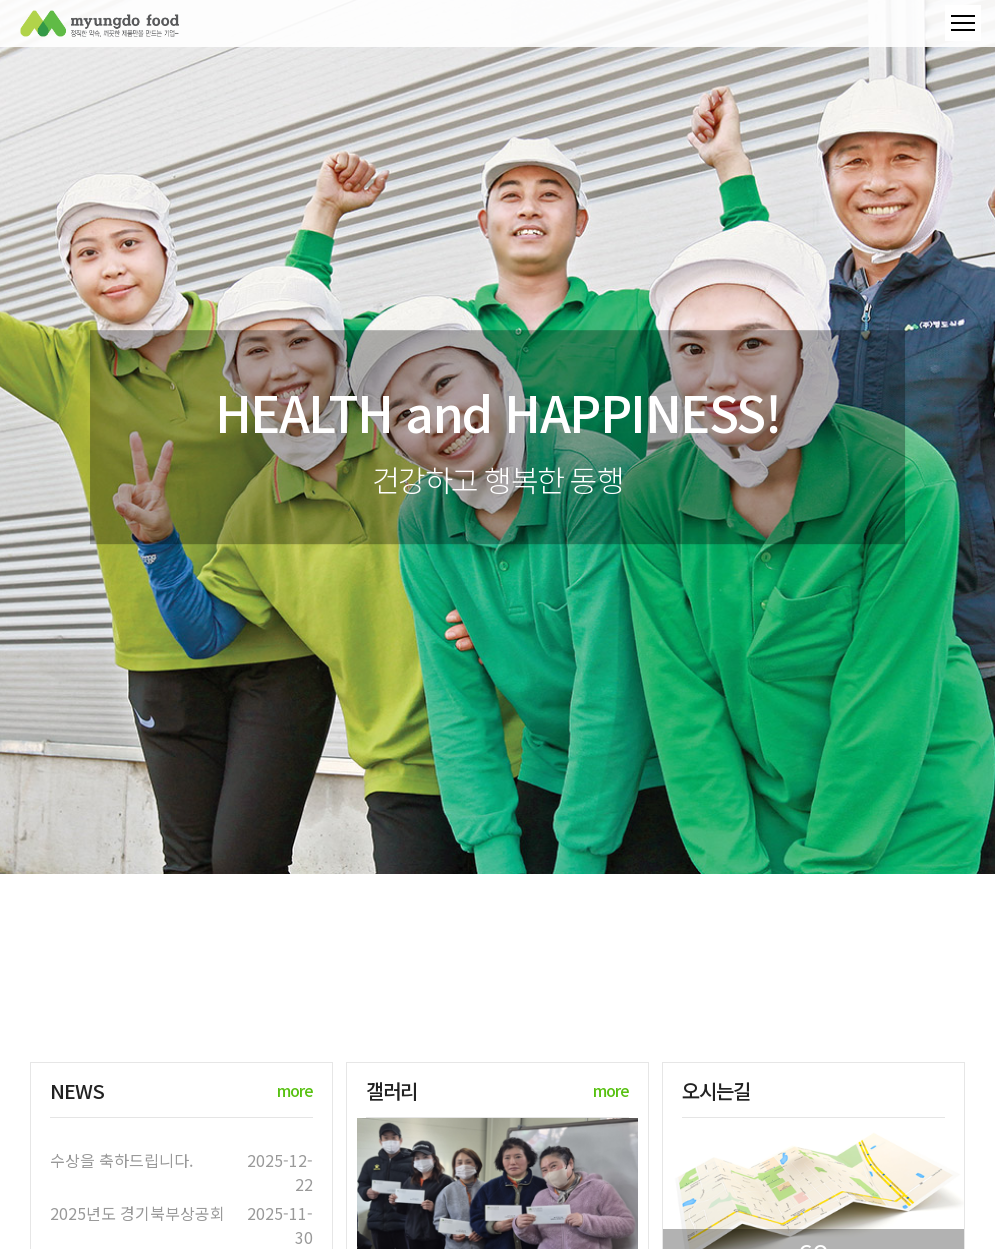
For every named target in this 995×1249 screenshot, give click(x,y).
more (295, 1090)
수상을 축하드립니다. (121, 1160)
